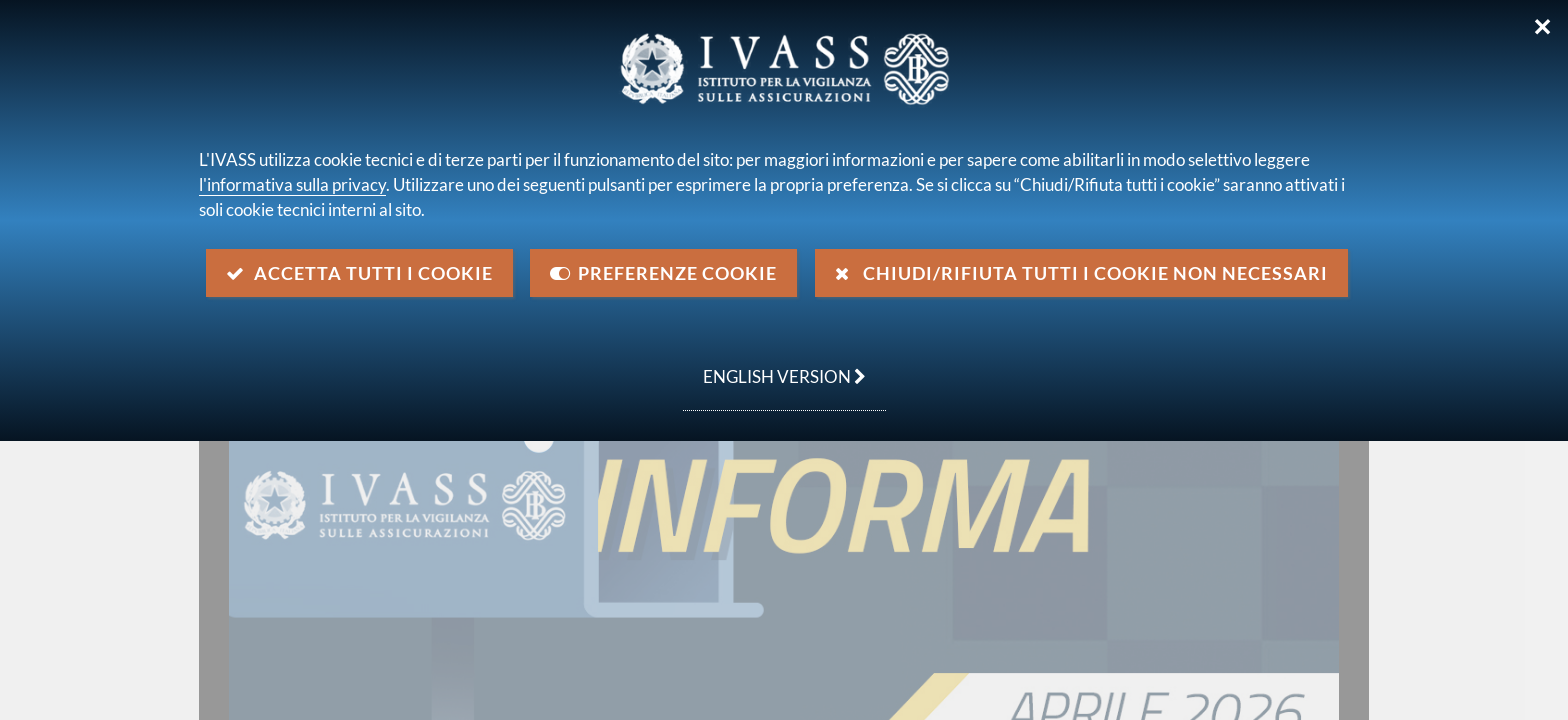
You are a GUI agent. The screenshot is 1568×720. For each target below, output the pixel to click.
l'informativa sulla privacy (292, 184)
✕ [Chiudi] (1542, 27)
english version (774, 366)
